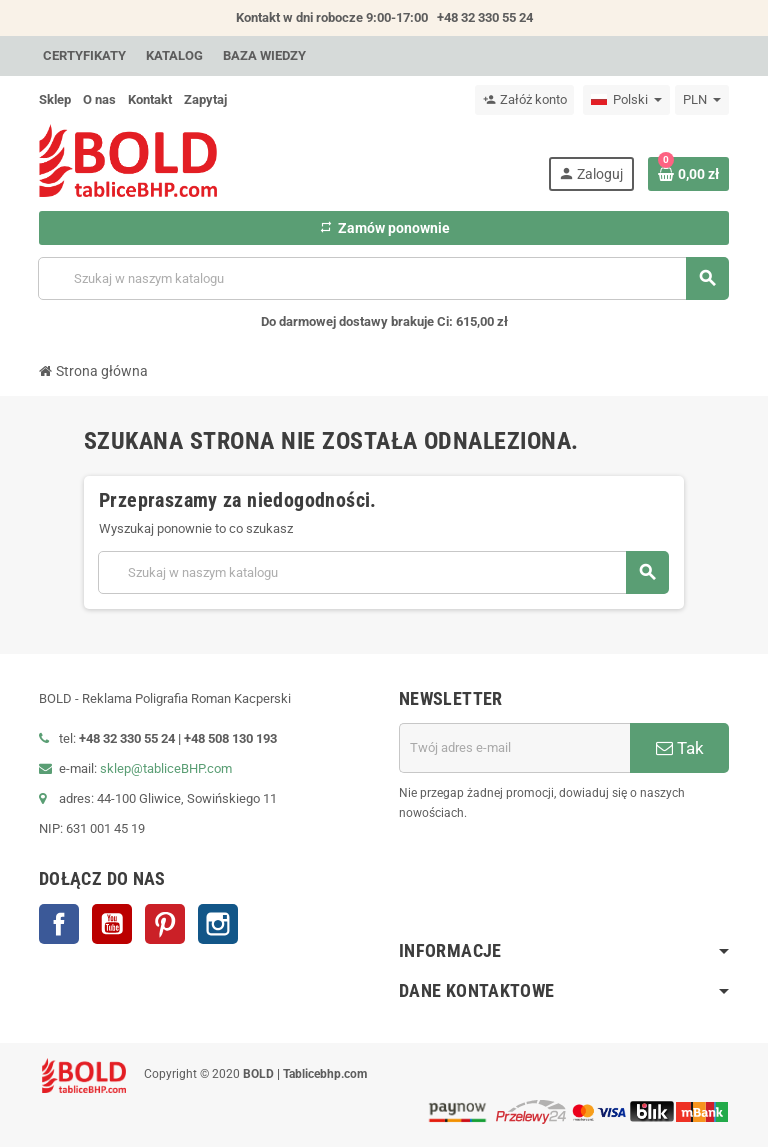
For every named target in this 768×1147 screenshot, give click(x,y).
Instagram (218, 924)
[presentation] (577, 874)
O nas (99, 99)
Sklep (55, 99)
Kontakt (150, 99)
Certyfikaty (84, 55)
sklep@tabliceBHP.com (166, 768)
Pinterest (165, 924)
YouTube (112, 924)
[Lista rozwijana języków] (626, 100)
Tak (680, 748)
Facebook (59, 924)
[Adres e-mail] (514, 748)
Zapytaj (205, 99)
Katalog (174, 55)
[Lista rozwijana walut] (702, 100)
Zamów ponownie (384, 228)
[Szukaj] (383, 278)
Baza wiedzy (264, 55)
